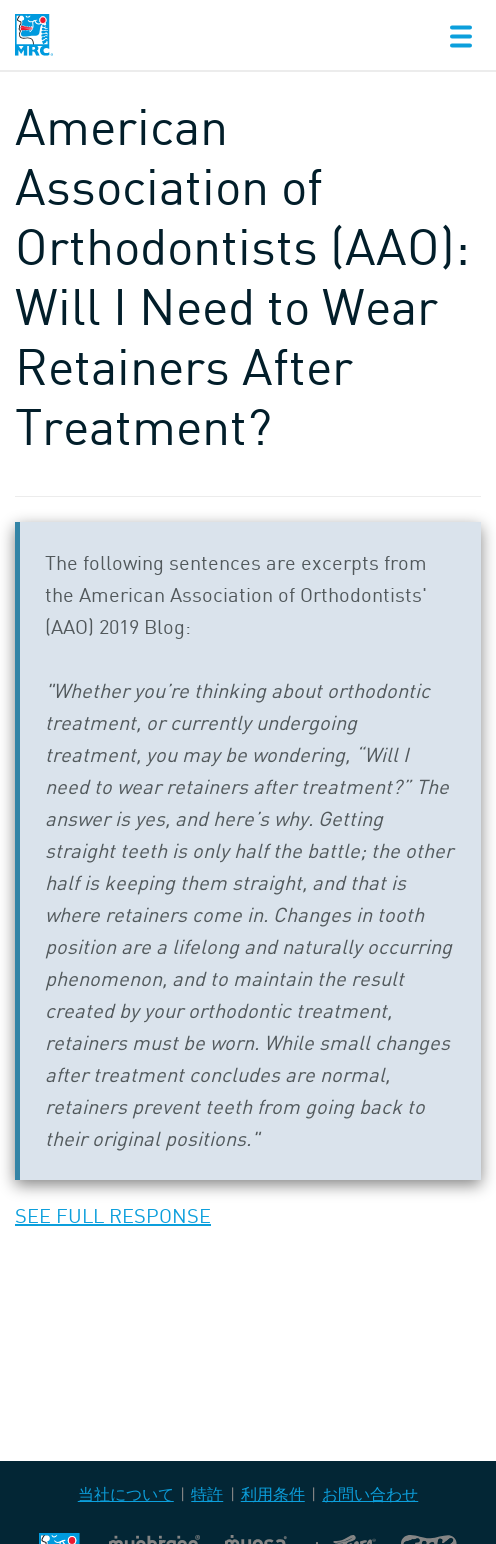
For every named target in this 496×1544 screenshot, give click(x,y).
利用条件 (273, 1494)
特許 (207, 1494)
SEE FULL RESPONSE (113, 1215)
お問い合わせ (370, 1494)
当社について (126, 1494)
